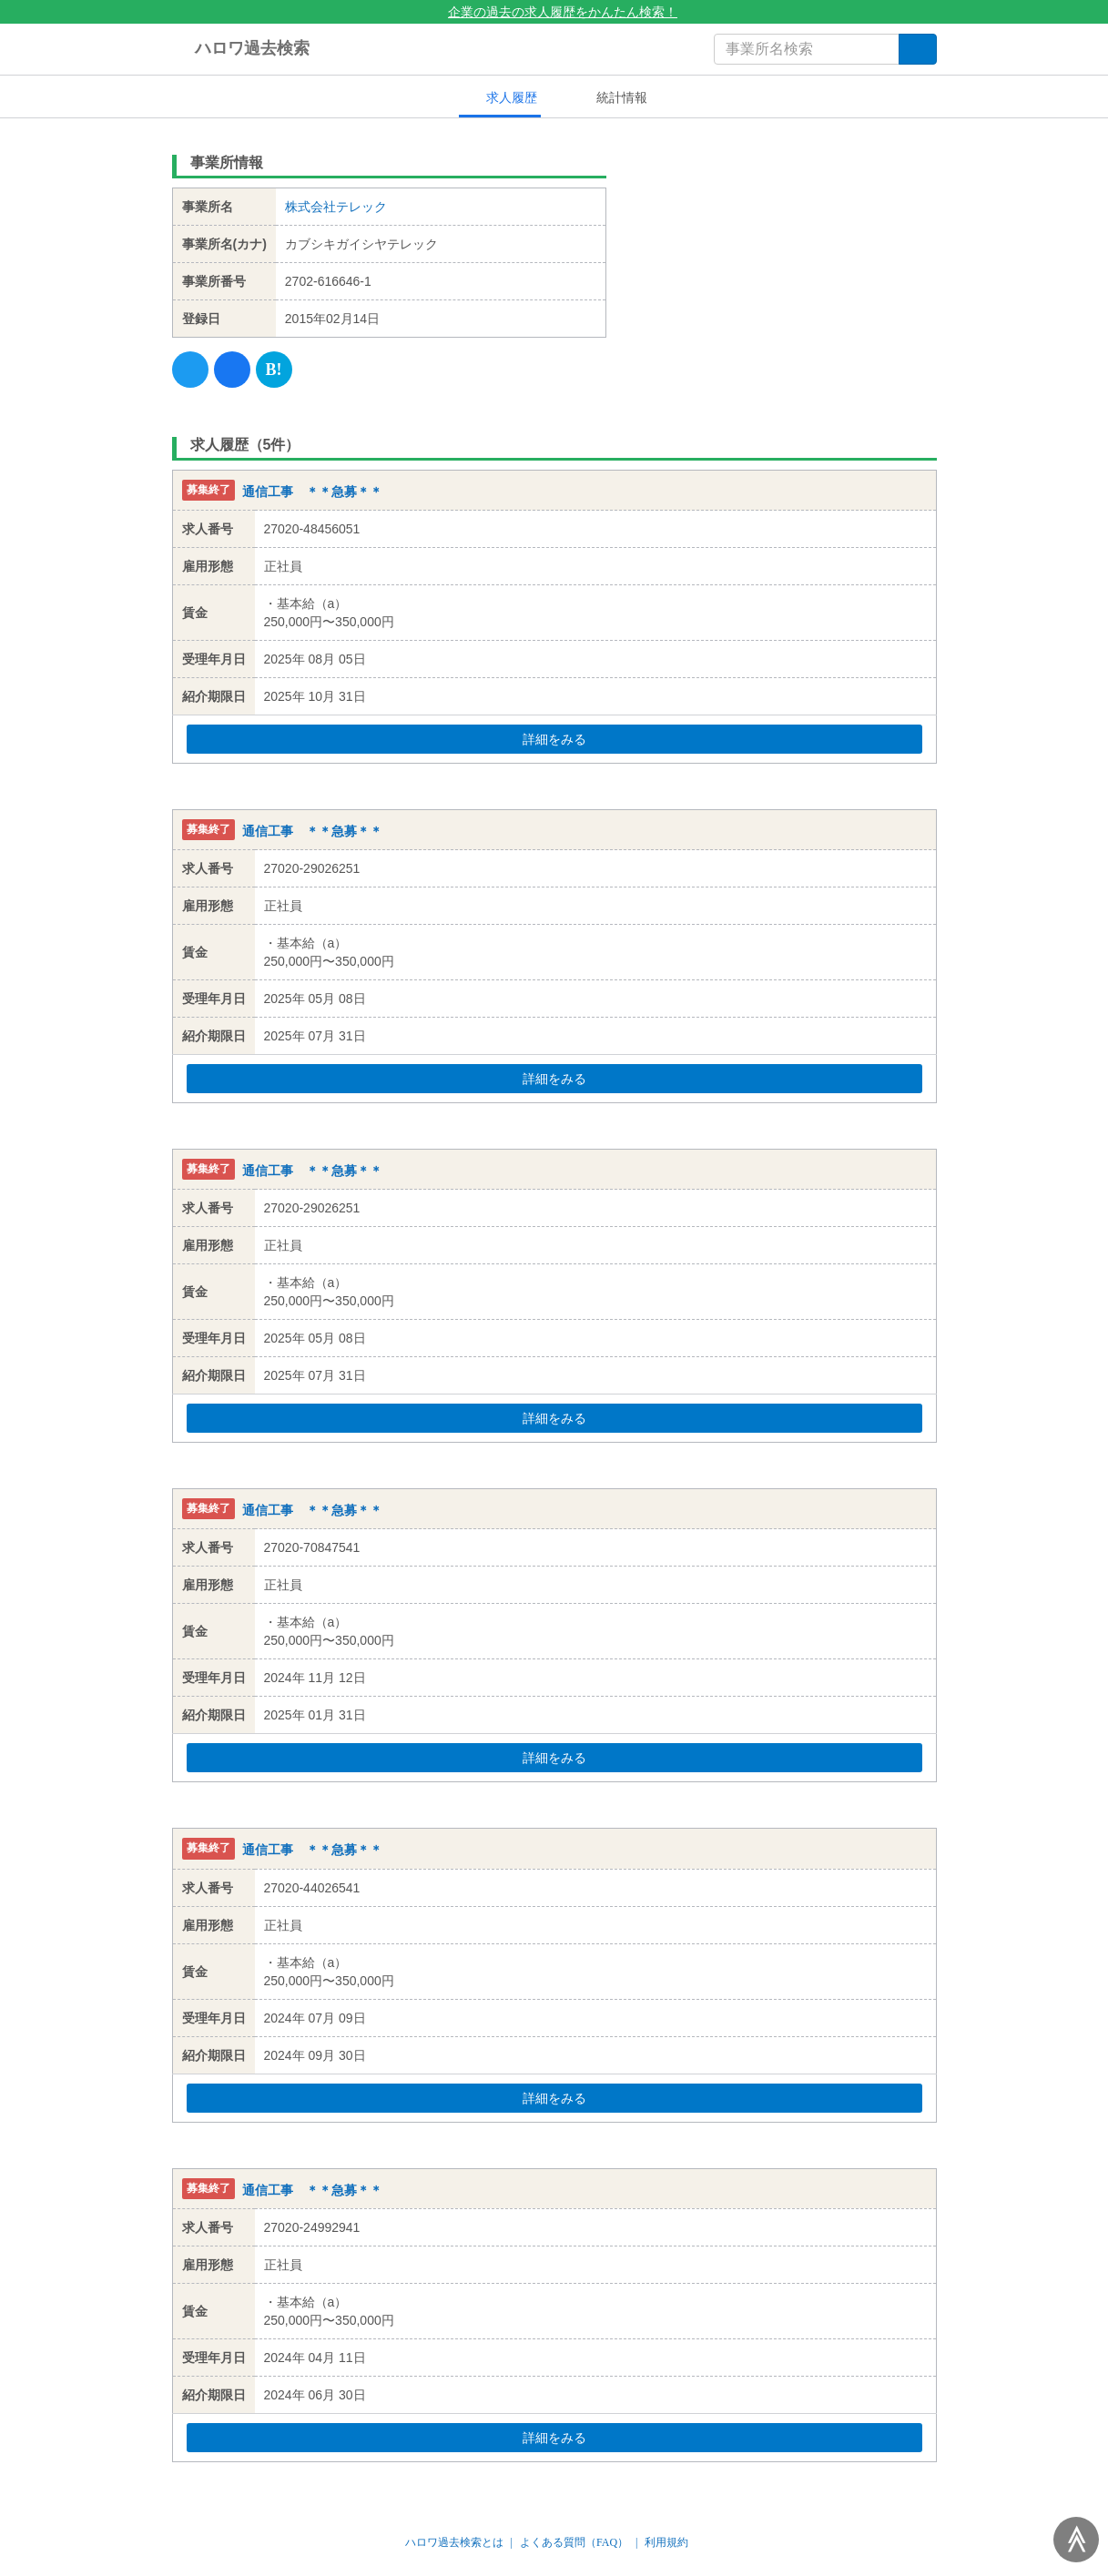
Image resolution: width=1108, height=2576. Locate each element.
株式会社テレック (336, 206)
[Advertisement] (785, 259)
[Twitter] (190, 369)
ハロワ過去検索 (241, 49)
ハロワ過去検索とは (454, 2542)
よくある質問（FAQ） (574, 2542)
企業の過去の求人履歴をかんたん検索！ (554, 12)
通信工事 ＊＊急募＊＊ (312, 491)
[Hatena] (274, 369)
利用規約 (666, 2542)
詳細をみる (588, 739)
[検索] (918, 49)
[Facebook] (232, 369)
